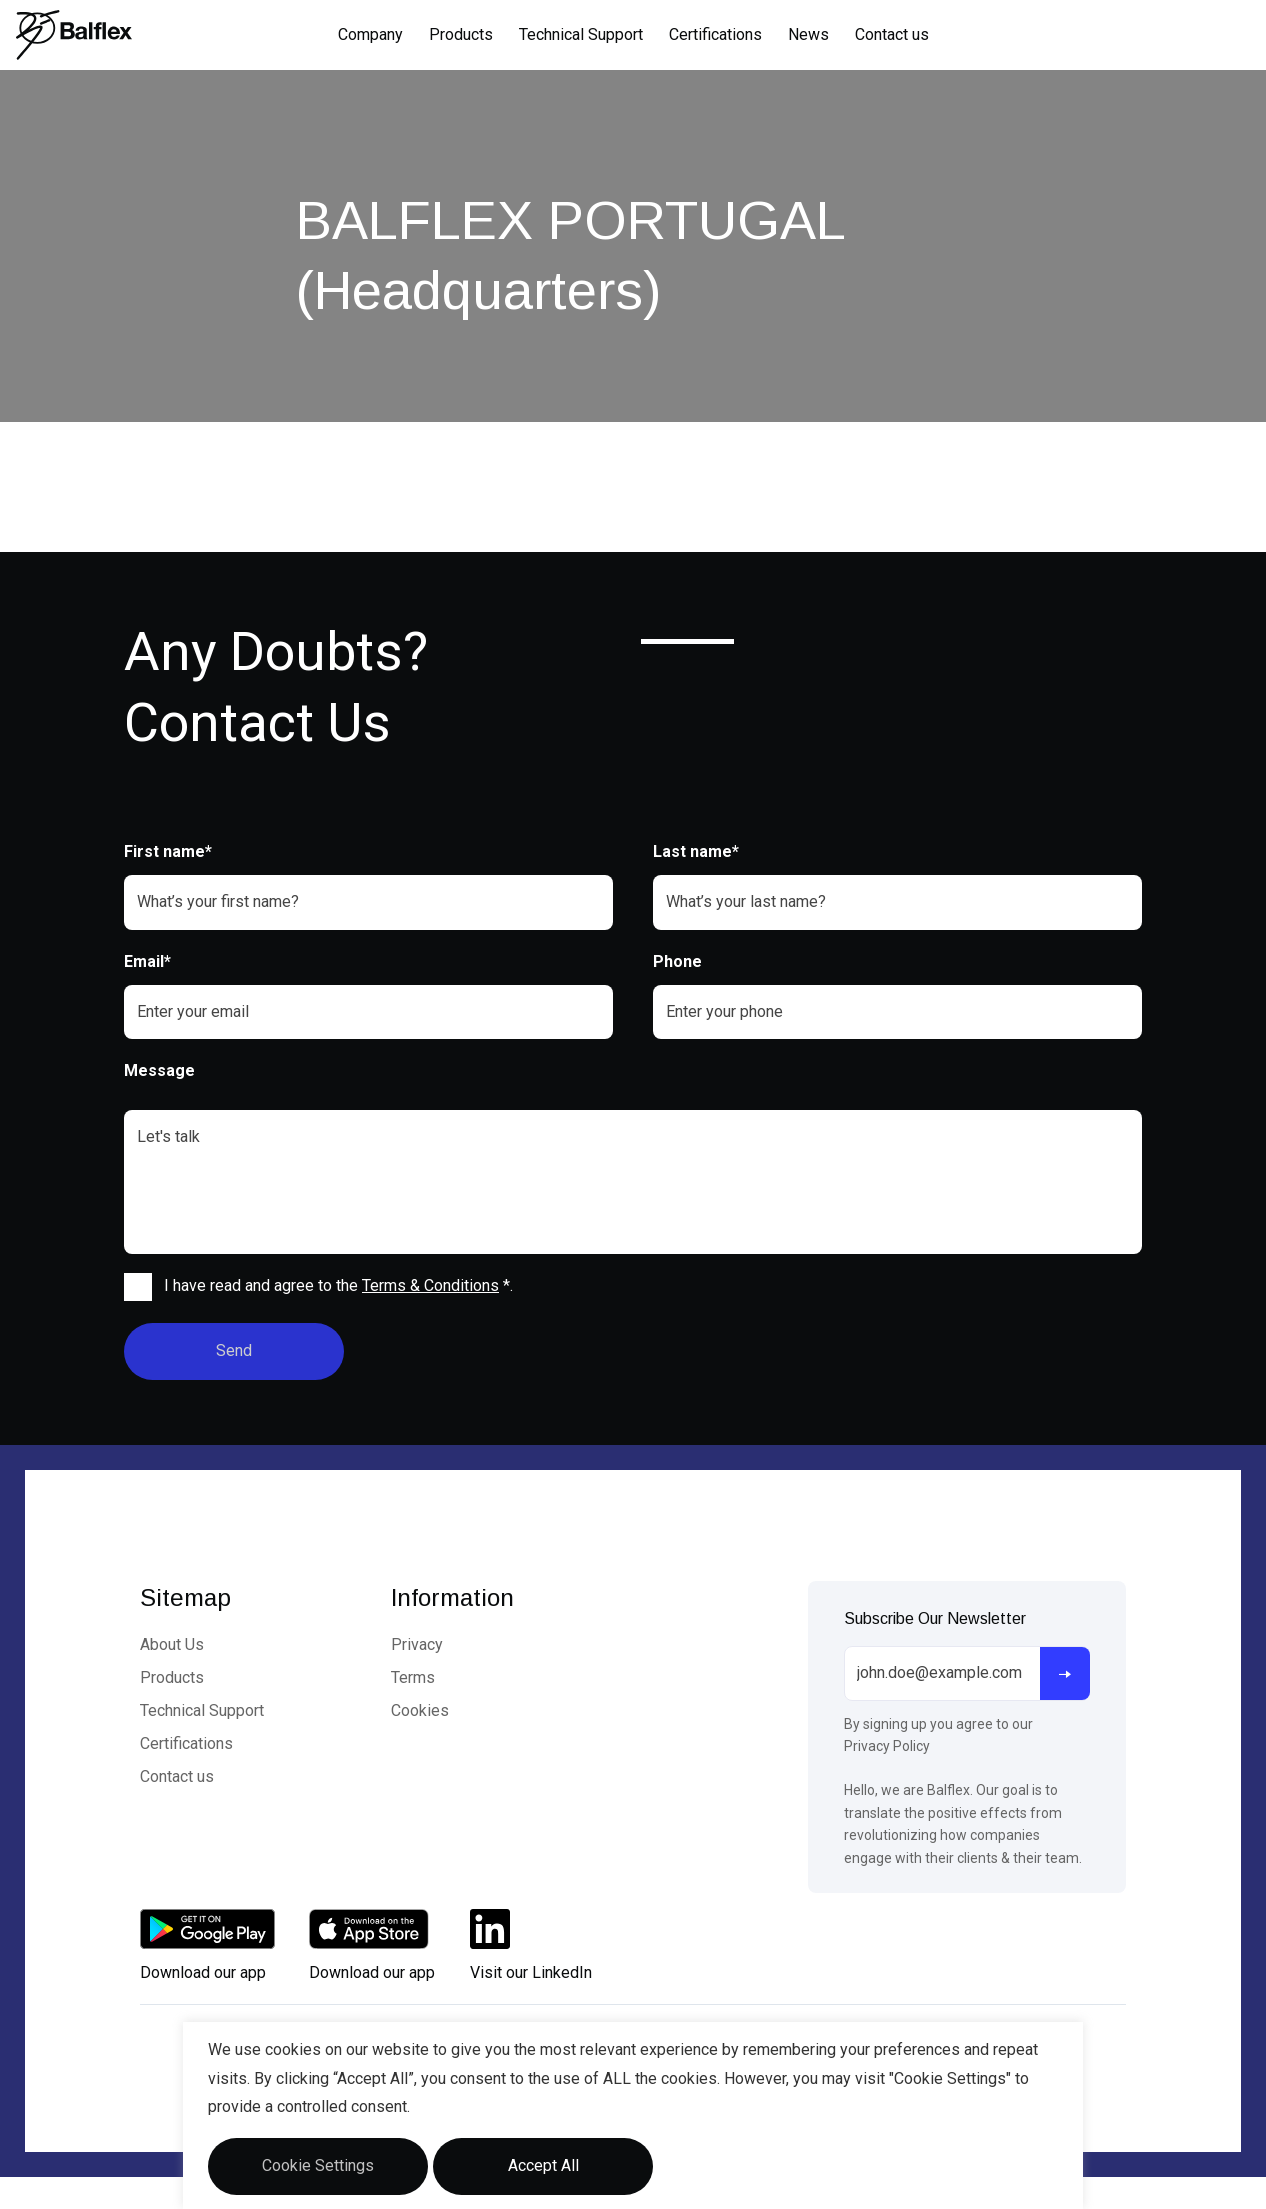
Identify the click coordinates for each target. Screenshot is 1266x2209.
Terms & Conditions (430, 1285)
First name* (168, 851)
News (808, 34)
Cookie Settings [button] (318, 2165)
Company (370, 34)
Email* (147, 961)
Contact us (892, 34)
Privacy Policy (887, 1746)
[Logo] (74, 35)
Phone (677, 961)
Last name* (696, 851)
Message (159, 1070)
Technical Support (581, 34)
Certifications (715, 34)
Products (461, 34)
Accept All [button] (543, 2165)
